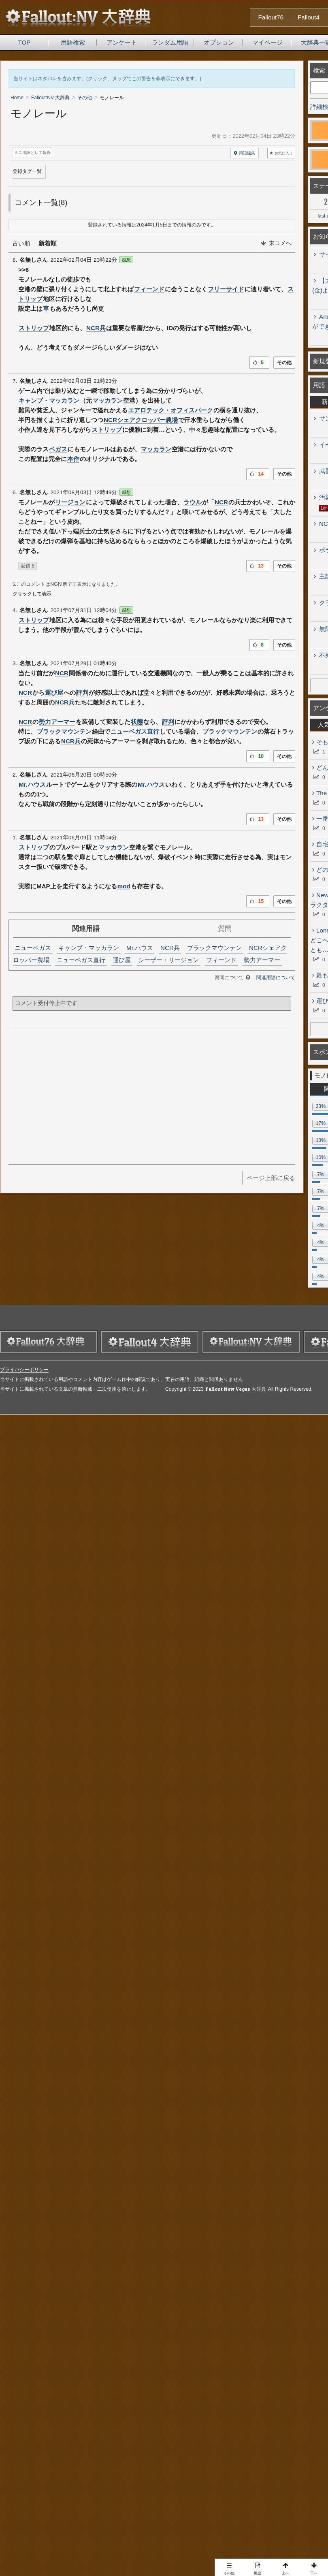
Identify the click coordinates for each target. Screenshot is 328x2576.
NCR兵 (96, 327)
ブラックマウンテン (64, 731)
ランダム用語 (170, 42)
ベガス (58, 449)
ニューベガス (33, 947)
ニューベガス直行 (135, 731)
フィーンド (149, 289)
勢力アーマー (57, 721)
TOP (24, 42)
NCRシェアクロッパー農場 (141, 419)
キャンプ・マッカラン (49, 400)
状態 (137, 721)
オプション (219, 42)
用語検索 (73, 42)
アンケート (121, 42)
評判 (82, 692)
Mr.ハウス (32, 784)
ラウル (192, 502)
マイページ (267, 42)
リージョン (70, 502)
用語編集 (244, 153)
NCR (221, 502)
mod (123, 886)
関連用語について (275, 977)
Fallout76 (270, 17)
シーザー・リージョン (168, 959)
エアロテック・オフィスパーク (170, 410)
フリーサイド (226, 289)
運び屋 (54, 692)
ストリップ (34, 327)
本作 (73, 458)
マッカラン (107, 400)
